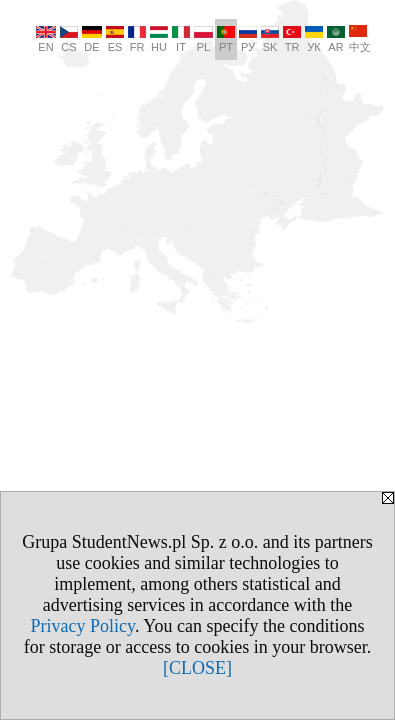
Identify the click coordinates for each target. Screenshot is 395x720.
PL (203, 39)
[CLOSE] (197, 668)
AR (336, 39)
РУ (248, 39)
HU (159, 39)
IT (181, 39)
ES (115, 39)
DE (92, 39)
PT (226, 39)
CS (69, 39)
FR (137, 39)
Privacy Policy (83, 626)
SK (270, 39)
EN (46, 39)
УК (314, 39)
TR (292, 39)
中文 (360, 39)
